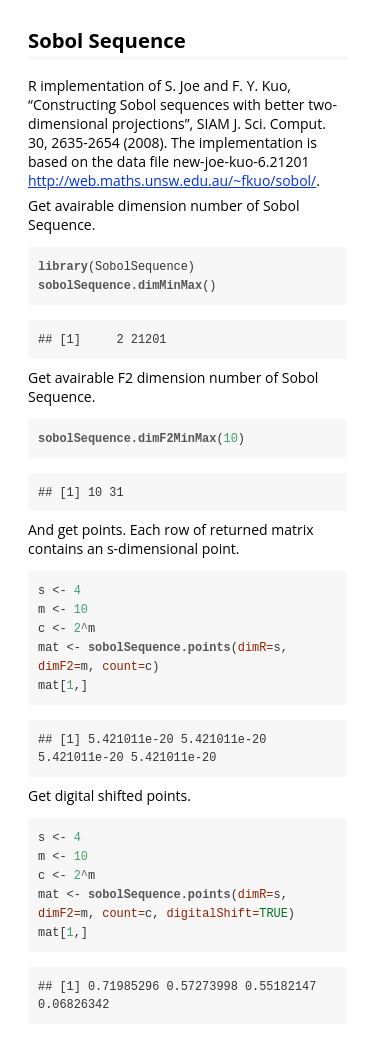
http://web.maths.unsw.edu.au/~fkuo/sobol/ (172, 180)
